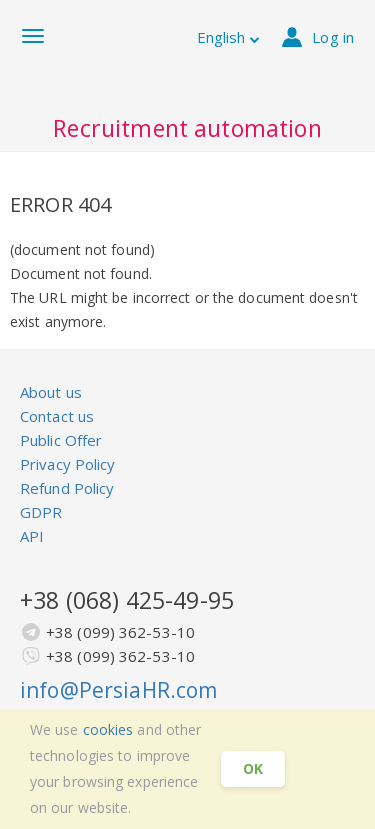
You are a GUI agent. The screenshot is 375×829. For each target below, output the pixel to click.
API (32, 536)
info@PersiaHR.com (119, 690)
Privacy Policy (67, 464)
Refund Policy (67, 488)
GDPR (41, 512)
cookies (108, 729)
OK (253, 768)
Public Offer (61, 440)
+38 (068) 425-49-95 (127, 600)
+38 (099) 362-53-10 (120, 632)
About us (51, 392)
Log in (318, 37)
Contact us (57, 416)
